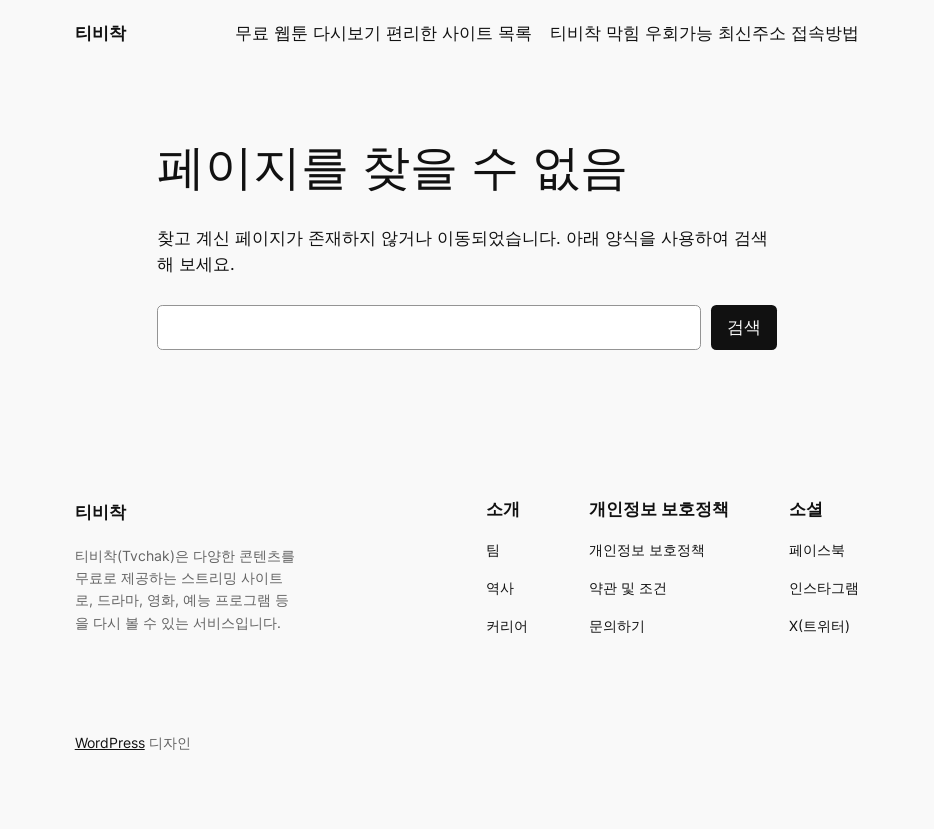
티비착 (100, 32)
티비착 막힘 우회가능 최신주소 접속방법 (704, 33)
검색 (744, 327)
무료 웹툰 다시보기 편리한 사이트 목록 (383, 33)
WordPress (110, 742)
